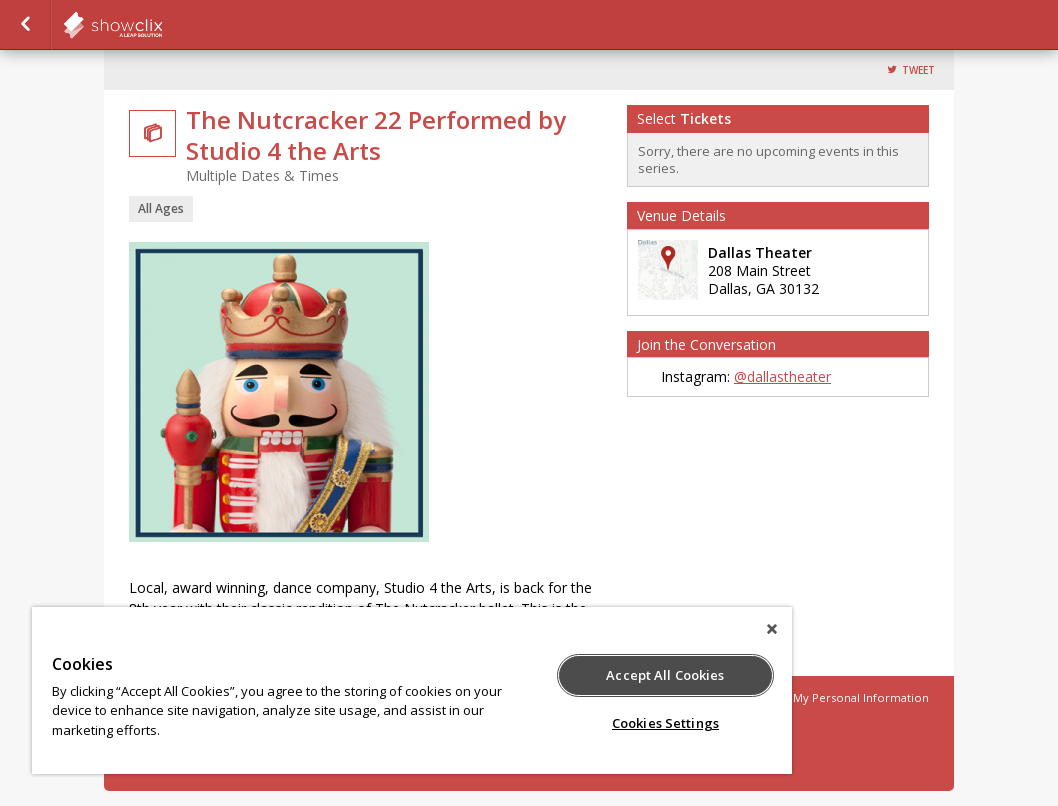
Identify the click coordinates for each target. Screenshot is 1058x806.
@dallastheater (782, 376)
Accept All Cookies (665, 675)
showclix (162, 25)
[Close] (772, 629)
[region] (412, 690)
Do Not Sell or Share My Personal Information (803, 697)
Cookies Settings (665, 723)
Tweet (918, 70)
